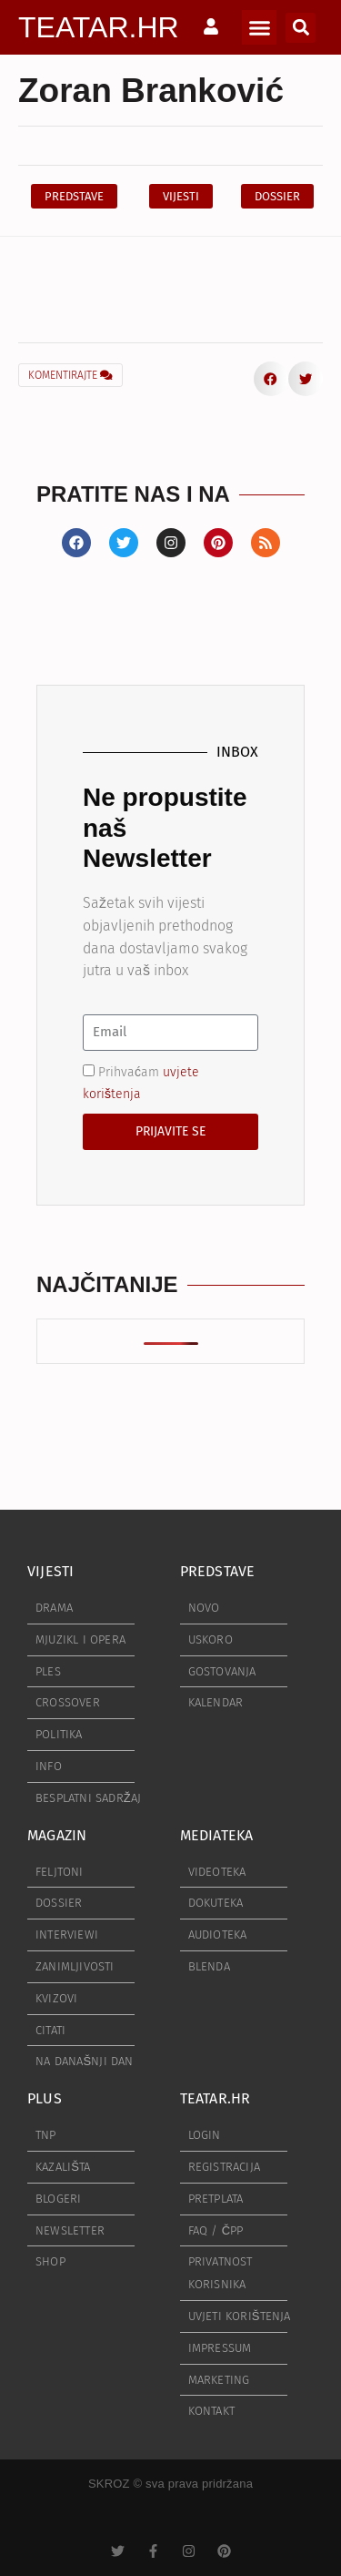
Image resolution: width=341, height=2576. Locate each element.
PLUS (44, 2098)
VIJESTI (50, 1571)
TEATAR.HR (98, 27)
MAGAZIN (56, 1835)
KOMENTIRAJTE (70, 375)
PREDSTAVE (218, 1571)
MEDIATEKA (217, 1835)
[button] (259, 27)
